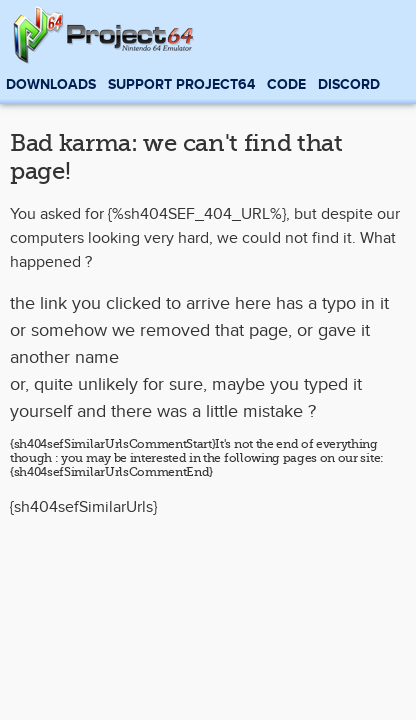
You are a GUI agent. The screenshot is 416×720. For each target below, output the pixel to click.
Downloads (51, 84)
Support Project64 (181, 84)
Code (286, 84)
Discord (349, 84)
